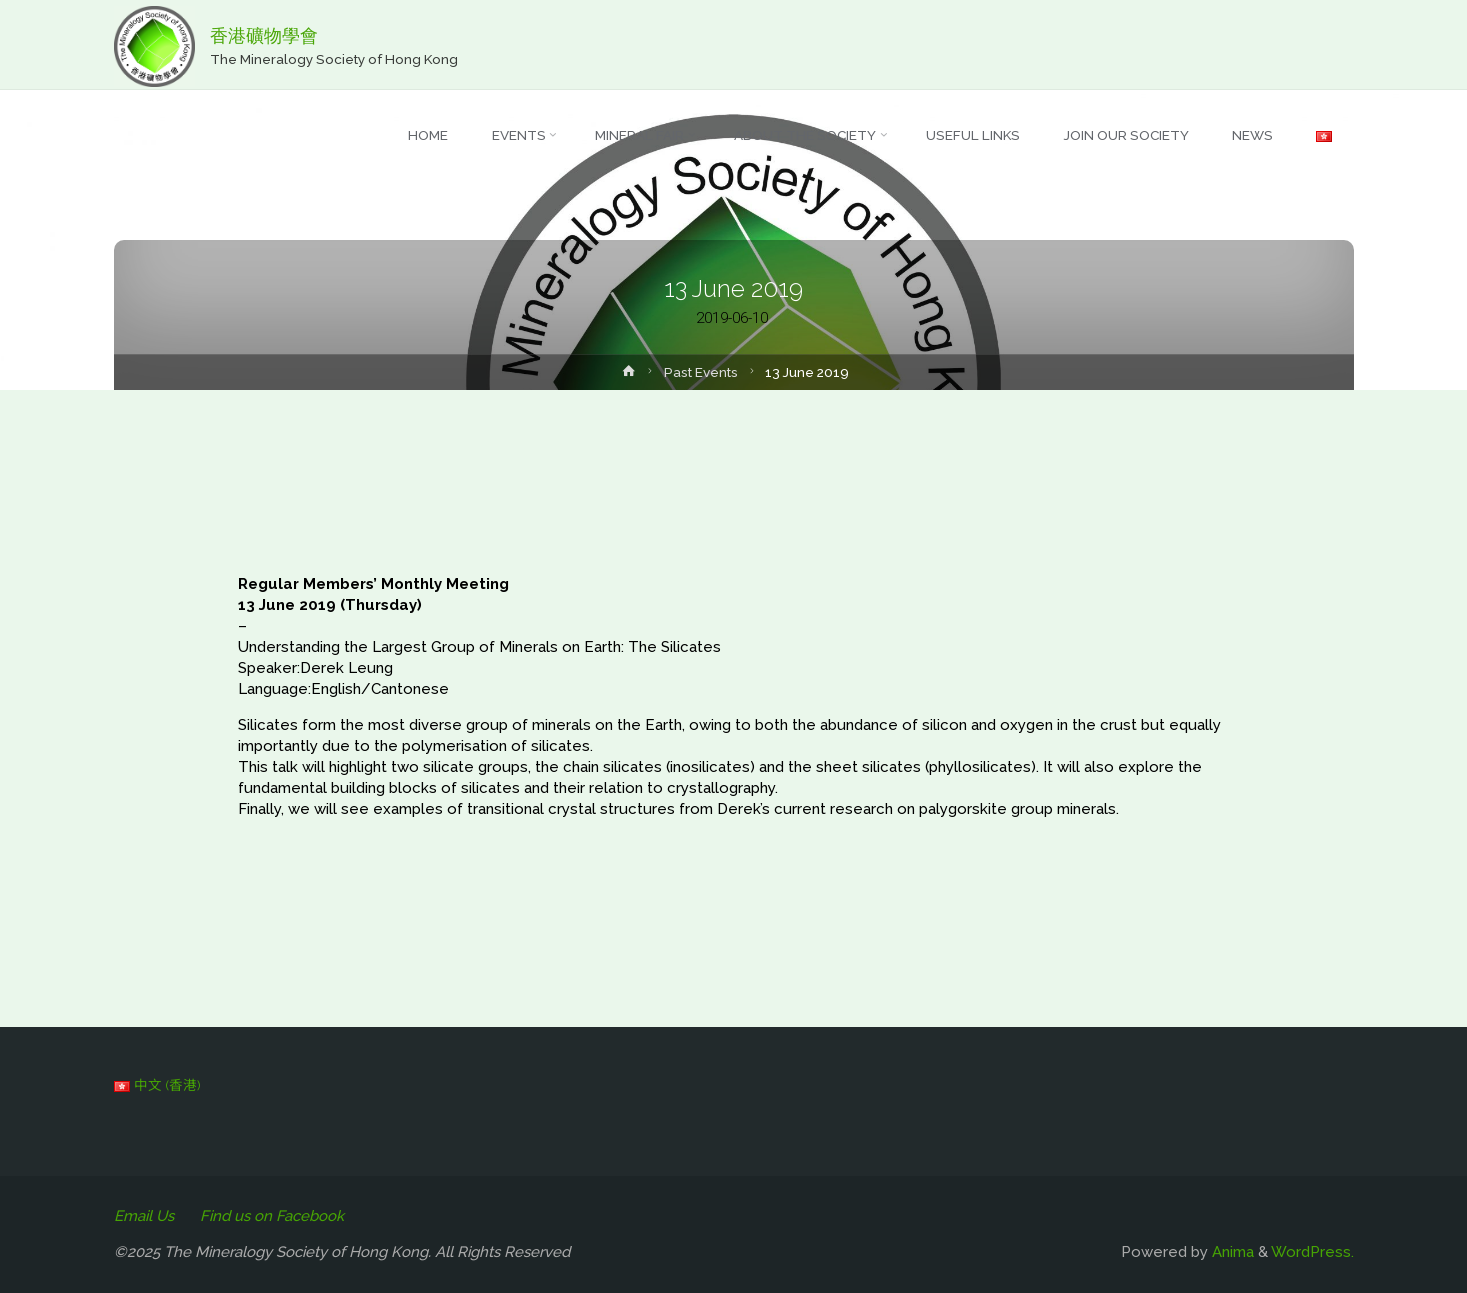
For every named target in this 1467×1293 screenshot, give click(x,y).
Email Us (144, 1216)
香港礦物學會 (264, 35)
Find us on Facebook (272, 1216)
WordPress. (1312, 1252)
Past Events (701, 372)
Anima (1231, 1252)
